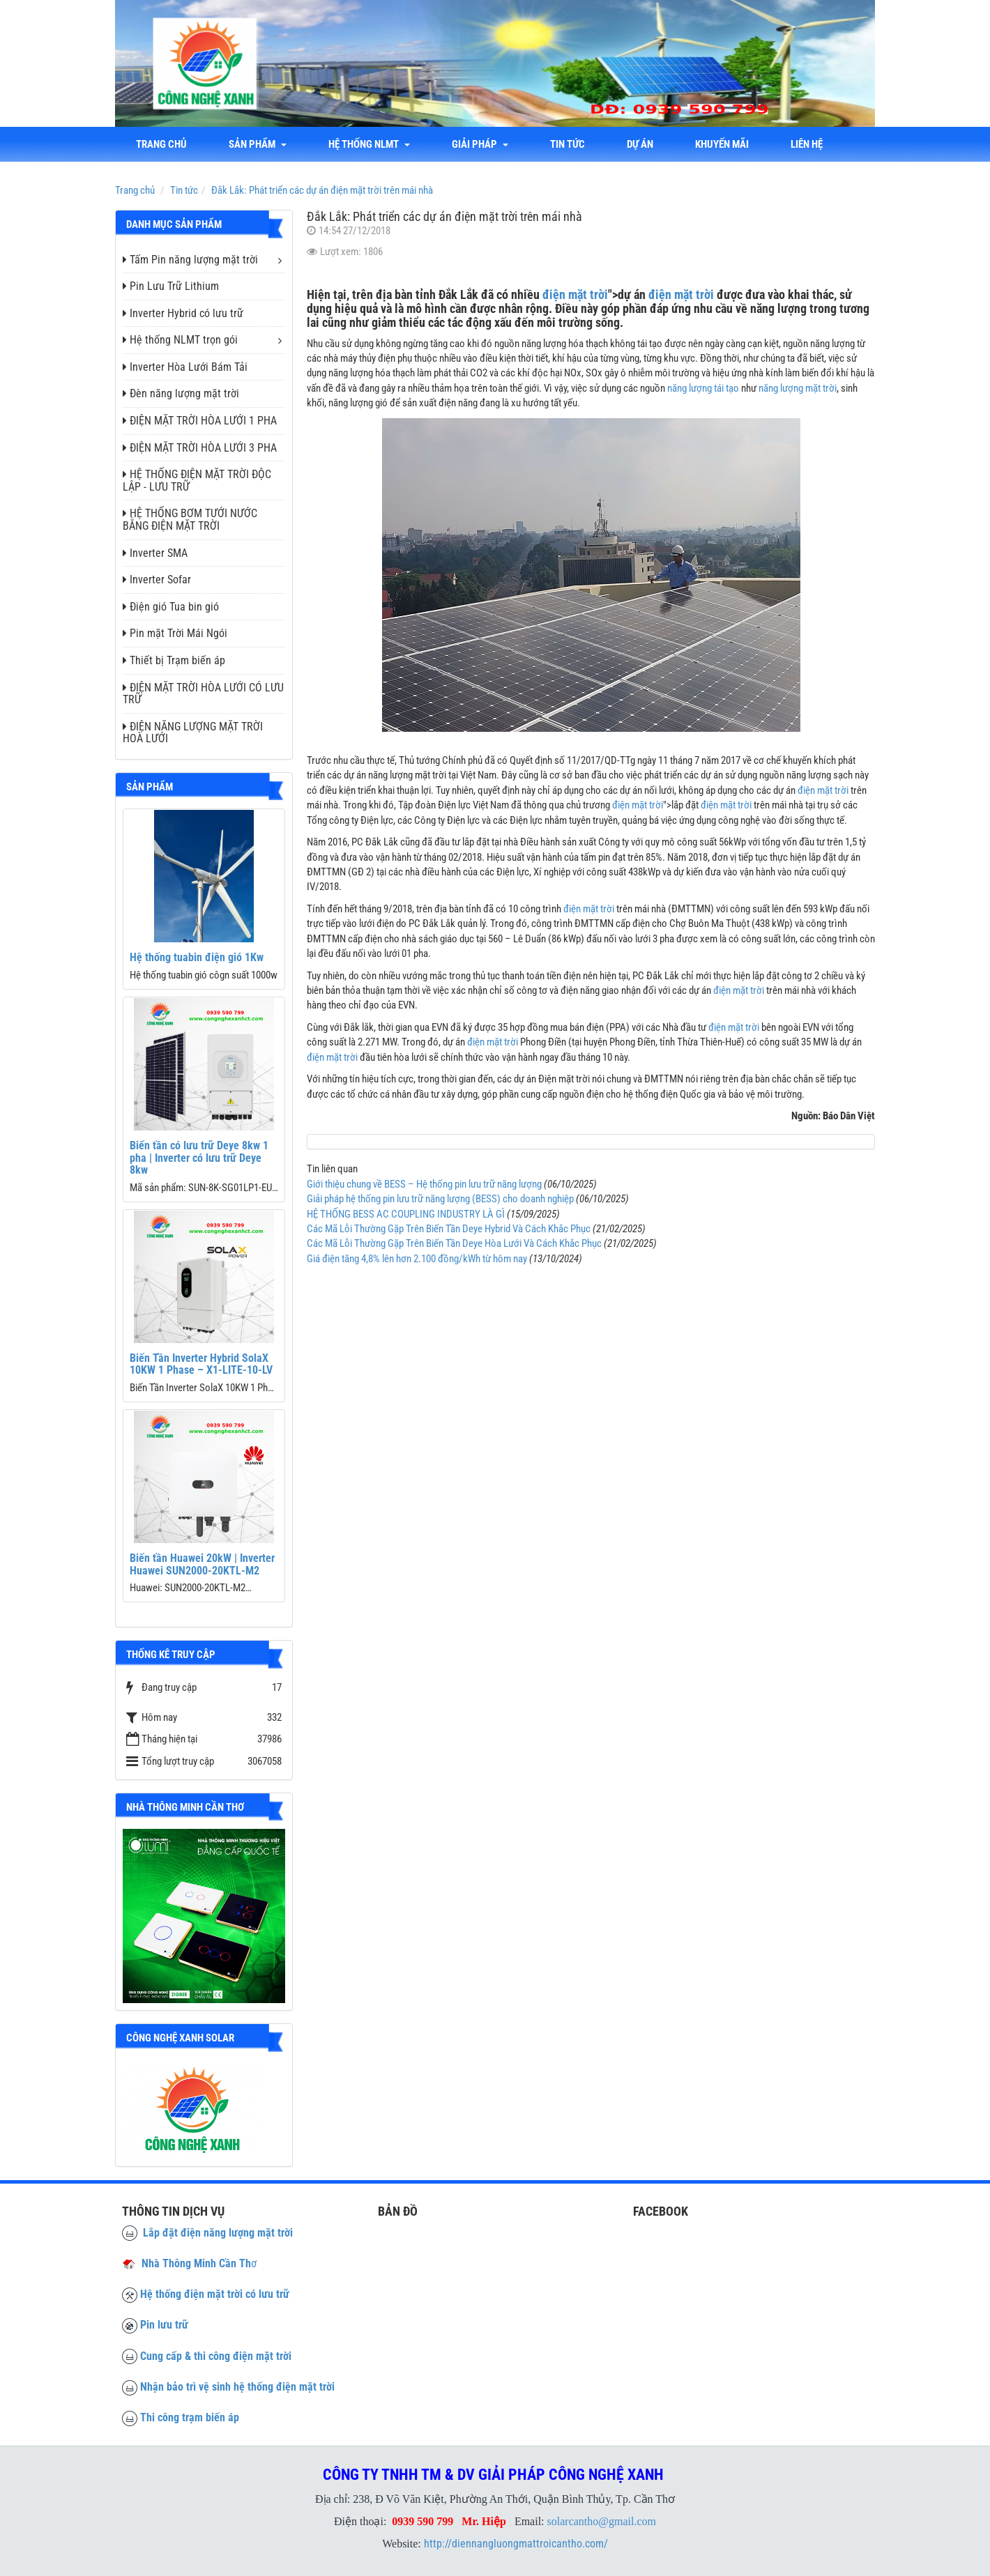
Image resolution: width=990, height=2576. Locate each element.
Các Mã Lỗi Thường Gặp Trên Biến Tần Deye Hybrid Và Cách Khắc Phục (449, 1228)
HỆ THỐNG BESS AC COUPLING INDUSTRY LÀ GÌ (406, 1214)
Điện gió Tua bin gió (171, 606)
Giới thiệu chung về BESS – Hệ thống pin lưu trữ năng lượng (424, 1184)
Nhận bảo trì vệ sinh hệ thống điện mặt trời (237, 2386)
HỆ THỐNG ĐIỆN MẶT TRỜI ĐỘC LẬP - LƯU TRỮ (197, 480)
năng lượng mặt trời (798, 388)
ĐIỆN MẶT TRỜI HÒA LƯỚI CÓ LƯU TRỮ (203, 694)
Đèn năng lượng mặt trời (181, 393)
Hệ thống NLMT (369, 144)
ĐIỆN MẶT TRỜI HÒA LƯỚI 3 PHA (200, 447)
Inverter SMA (155, 553)
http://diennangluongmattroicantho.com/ (516, 2543)
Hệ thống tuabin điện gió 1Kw (197, 957)
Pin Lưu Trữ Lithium (171, 286)
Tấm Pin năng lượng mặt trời (190, 259)
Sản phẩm (258, 144)
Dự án (640, 144)
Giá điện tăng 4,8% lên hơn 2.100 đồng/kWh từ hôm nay (417, 1258)
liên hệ (807, 144)
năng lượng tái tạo (703, 388)
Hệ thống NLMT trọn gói (180, 339)
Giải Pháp (480, 144)
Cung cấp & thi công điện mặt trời (215, 2356)
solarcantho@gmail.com (601, 2521)
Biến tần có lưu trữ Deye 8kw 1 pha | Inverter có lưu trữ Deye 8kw (199, 1157)
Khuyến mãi (722, 144)
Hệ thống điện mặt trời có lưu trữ (214, 2294)
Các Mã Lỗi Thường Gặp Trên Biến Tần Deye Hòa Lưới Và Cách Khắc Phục (454, 1243)
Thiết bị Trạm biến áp (174, 660)
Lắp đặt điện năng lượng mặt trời (207, 2232)
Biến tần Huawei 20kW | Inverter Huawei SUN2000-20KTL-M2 (202, 1564)
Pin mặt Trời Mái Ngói (175, 633)
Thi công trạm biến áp (189, 2417)
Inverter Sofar (157, 579)
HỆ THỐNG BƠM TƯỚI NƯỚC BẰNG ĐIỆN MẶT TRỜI (190, 519)
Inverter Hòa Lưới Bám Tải (185, 367)
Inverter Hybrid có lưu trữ (183, 313)
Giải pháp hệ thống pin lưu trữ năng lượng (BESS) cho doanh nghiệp (440, 1199)
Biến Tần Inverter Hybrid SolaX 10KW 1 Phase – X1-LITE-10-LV (201, 1364)
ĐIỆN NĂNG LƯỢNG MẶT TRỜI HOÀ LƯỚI (193, 733)
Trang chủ (161, 144)
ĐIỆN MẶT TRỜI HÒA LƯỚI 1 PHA (200, 420)
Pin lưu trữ (164, 2324)
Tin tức (567, 144)
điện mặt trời (575, 294)
